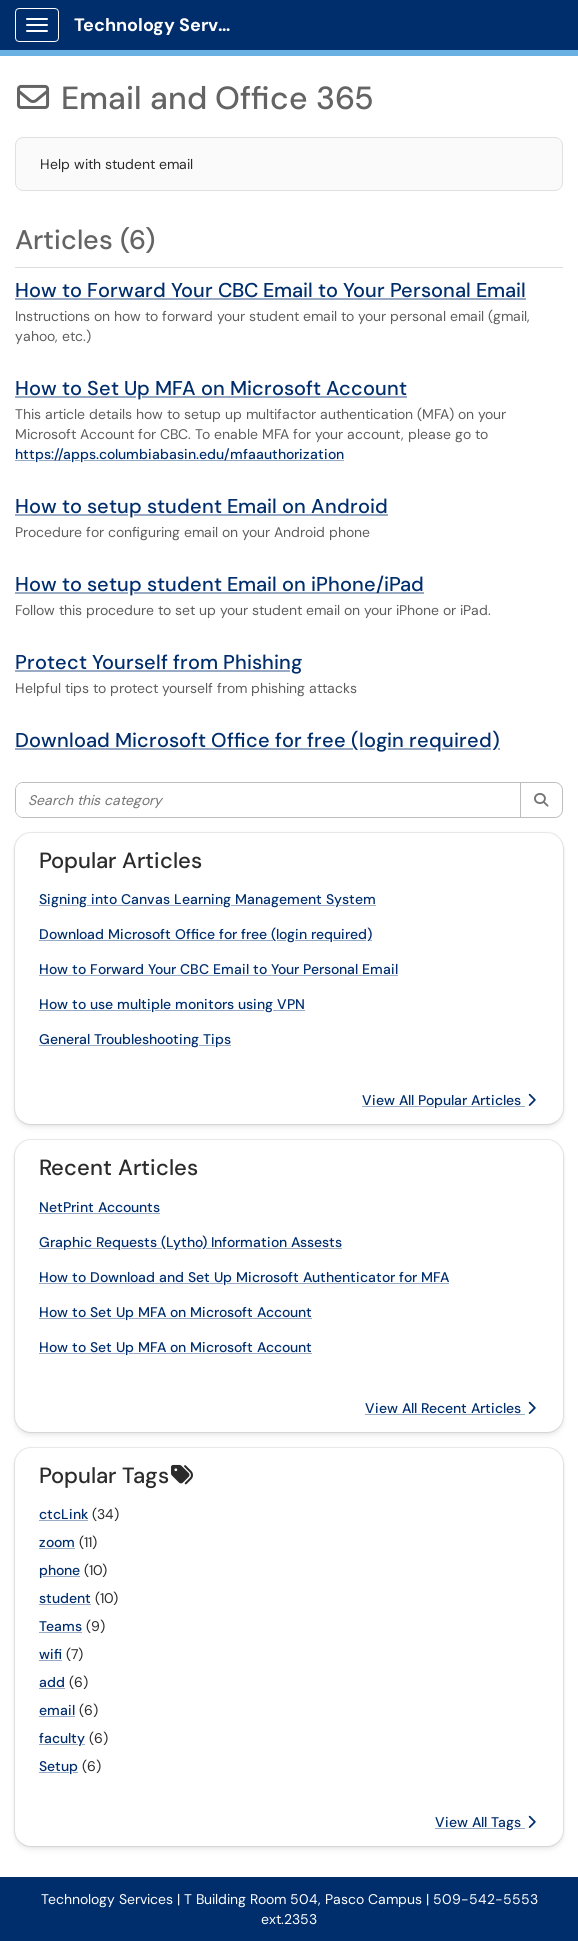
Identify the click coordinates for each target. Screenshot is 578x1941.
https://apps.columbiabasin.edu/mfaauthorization (179, 454)
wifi (50, 1654)
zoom (57, 1542)
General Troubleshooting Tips (135, 1039)
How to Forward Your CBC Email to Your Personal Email (270, 290)
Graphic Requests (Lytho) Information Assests (190, 1242)
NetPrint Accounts (99, 1207)
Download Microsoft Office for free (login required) (257, 740)
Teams (60, 1626)
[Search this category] (268, 800)
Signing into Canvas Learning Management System (207, 899)
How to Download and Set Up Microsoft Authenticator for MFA (244, 1277)
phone (59, 1570)
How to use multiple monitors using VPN (172, 1004)
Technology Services (161, 25)
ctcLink (63, 1514)
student (65, 1598)
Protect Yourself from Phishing (158, 662)
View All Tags (485, 1822)
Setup (58, 1766)
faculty (62, 1738)
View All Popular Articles (449, 1100)
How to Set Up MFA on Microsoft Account (211, 388)
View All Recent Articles (450, 1408)
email (57, 1710)
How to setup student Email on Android (201, 506)
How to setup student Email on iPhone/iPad (219, 584)
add (52, 1682)
